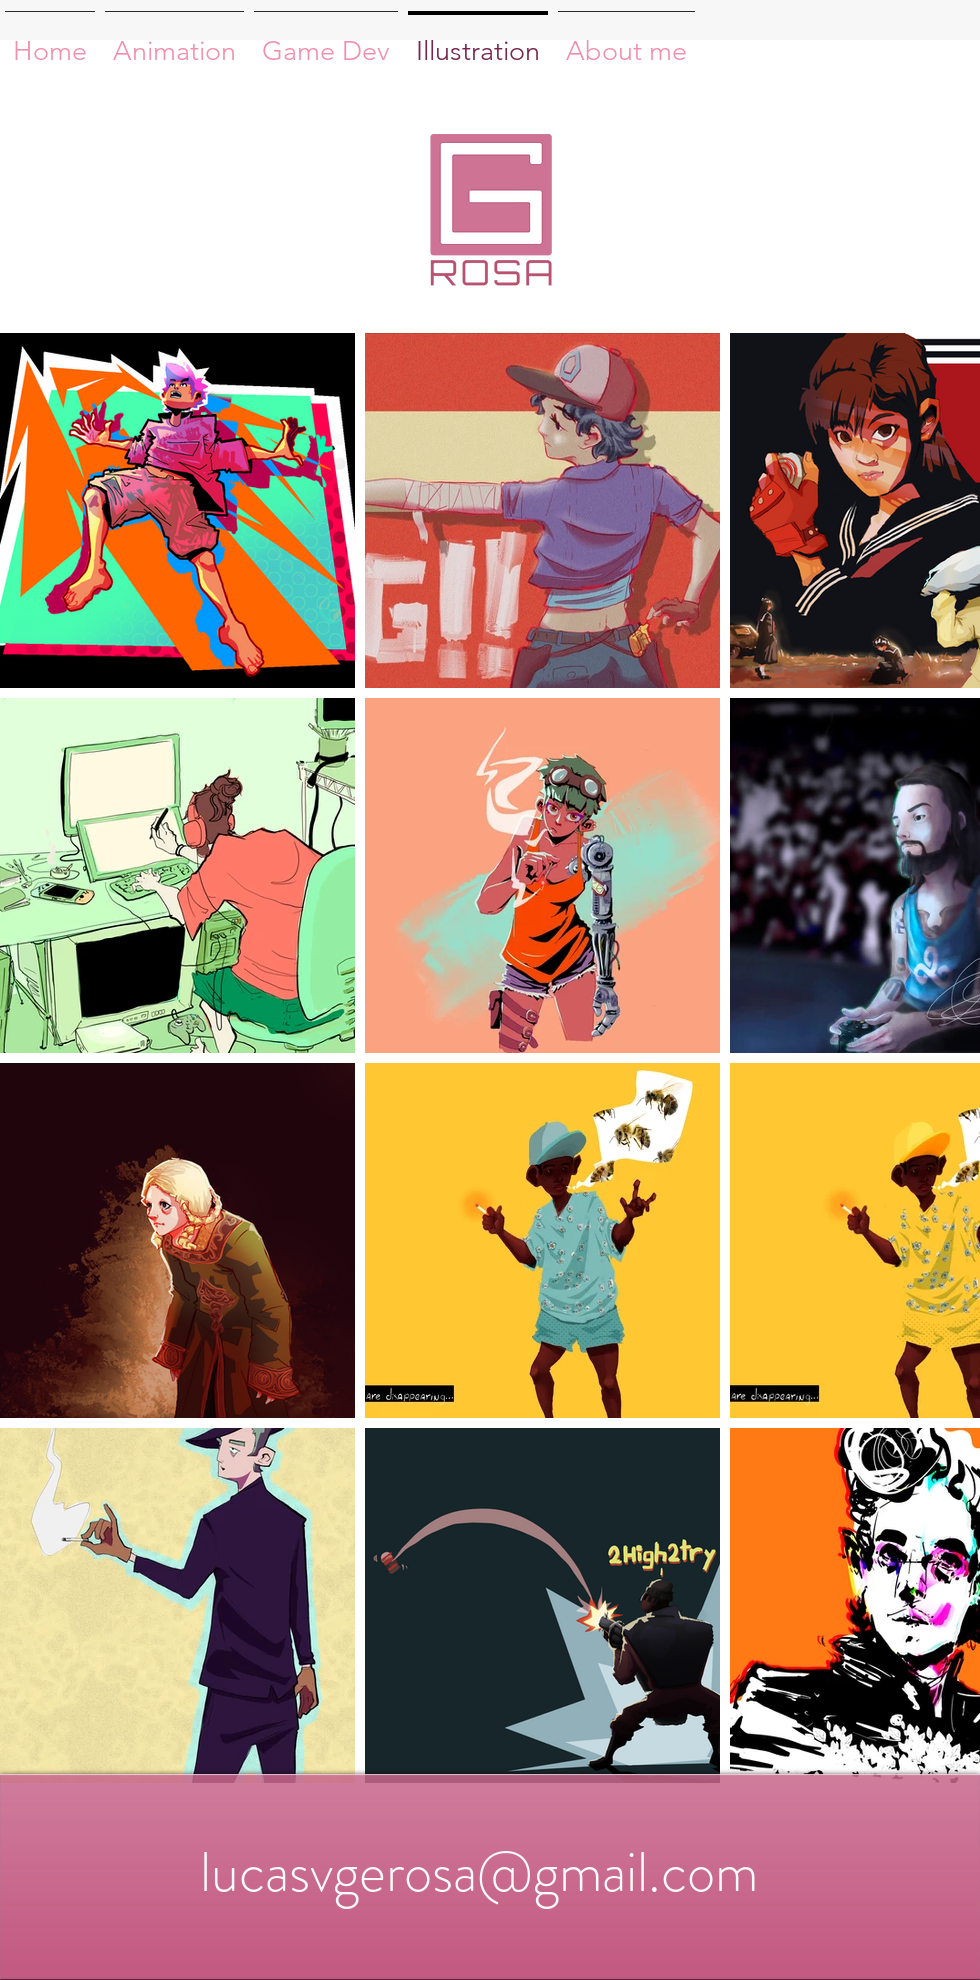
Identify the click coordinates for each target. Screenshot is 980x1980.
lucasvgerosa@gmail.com (479, 1872)
